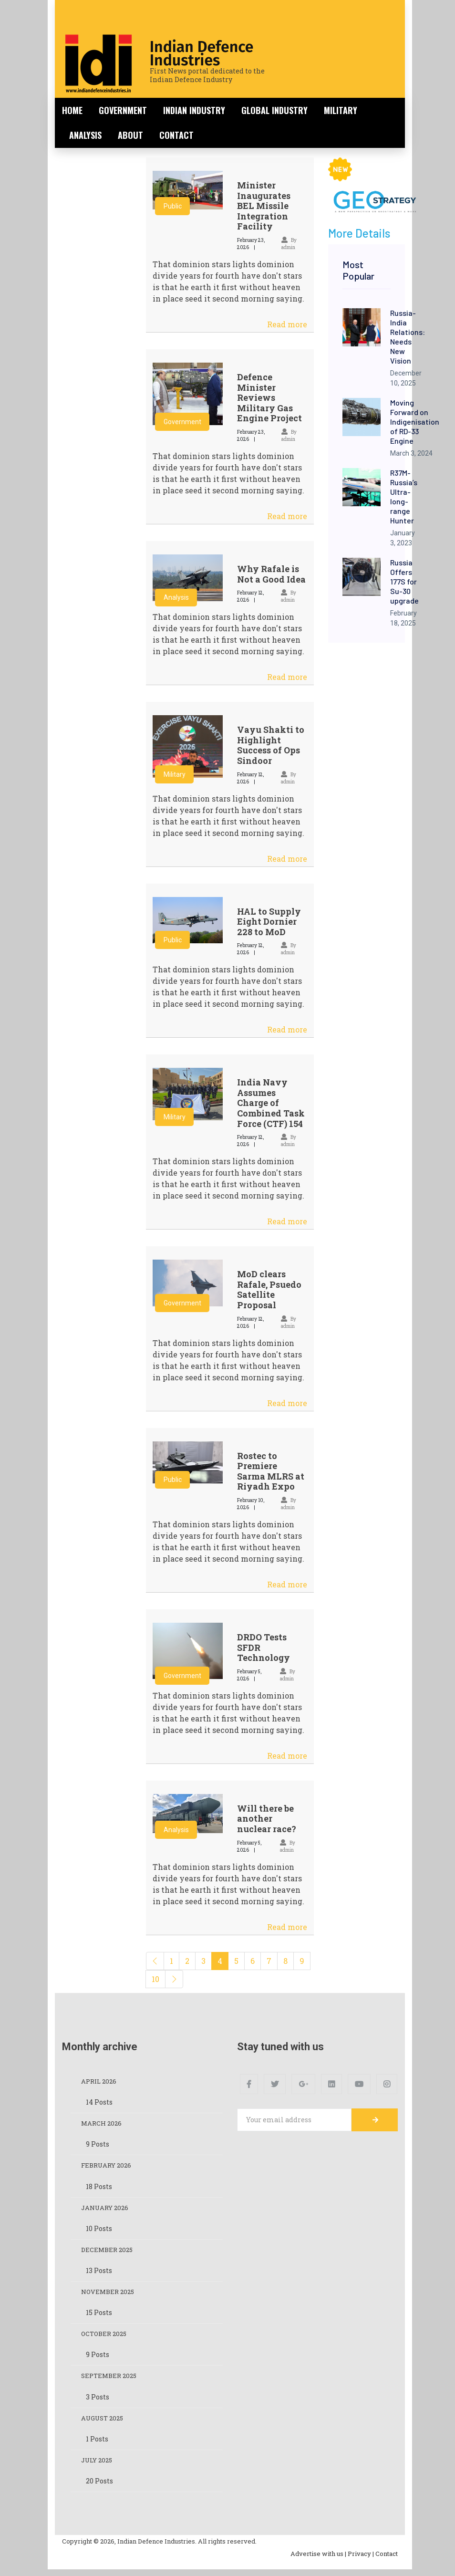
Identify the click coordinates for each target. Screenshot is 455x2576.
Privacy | (361, 2560)
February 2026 (108, 2166)
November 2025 (109, 2295)
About (130, 135)
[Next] (174, 1979)
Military (340, 110)
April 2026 (100, 2081)
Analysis (85, 135)
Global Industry (274, 110)
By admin (288, 596)
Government (123, 110)
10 (155, 1979)
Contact (176, 135)
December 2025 (108, 2252)
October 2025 (105, 2338)
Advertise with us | (318, 2560)
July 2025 (98, 2466)
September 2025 (111, 2380)
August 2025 (104, 2423)
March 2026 (102, 2124)
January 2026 (106, 2209)
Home (72, 110)
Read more (287, 324)
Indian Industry (194, 110)
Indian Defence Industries (202, 53)
